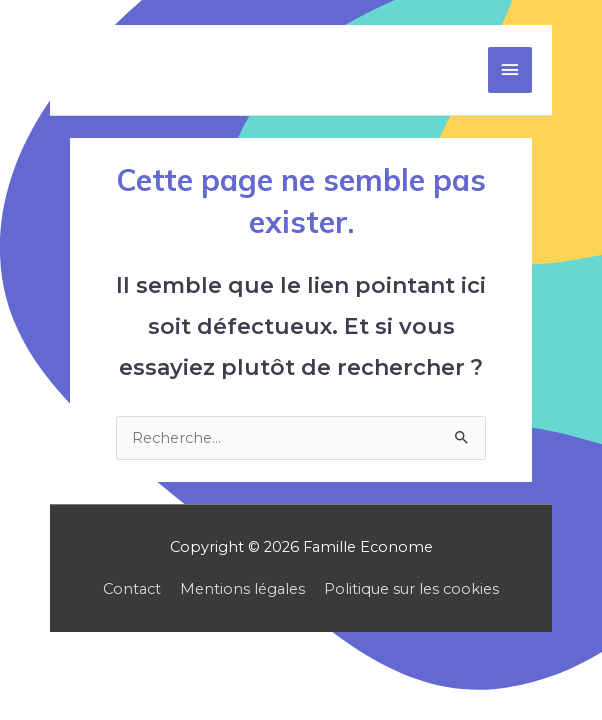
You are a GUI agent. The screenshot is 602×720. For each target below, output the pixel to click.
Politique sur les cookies (411, 589)
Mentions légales (242, 589)
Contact (132, 589)
